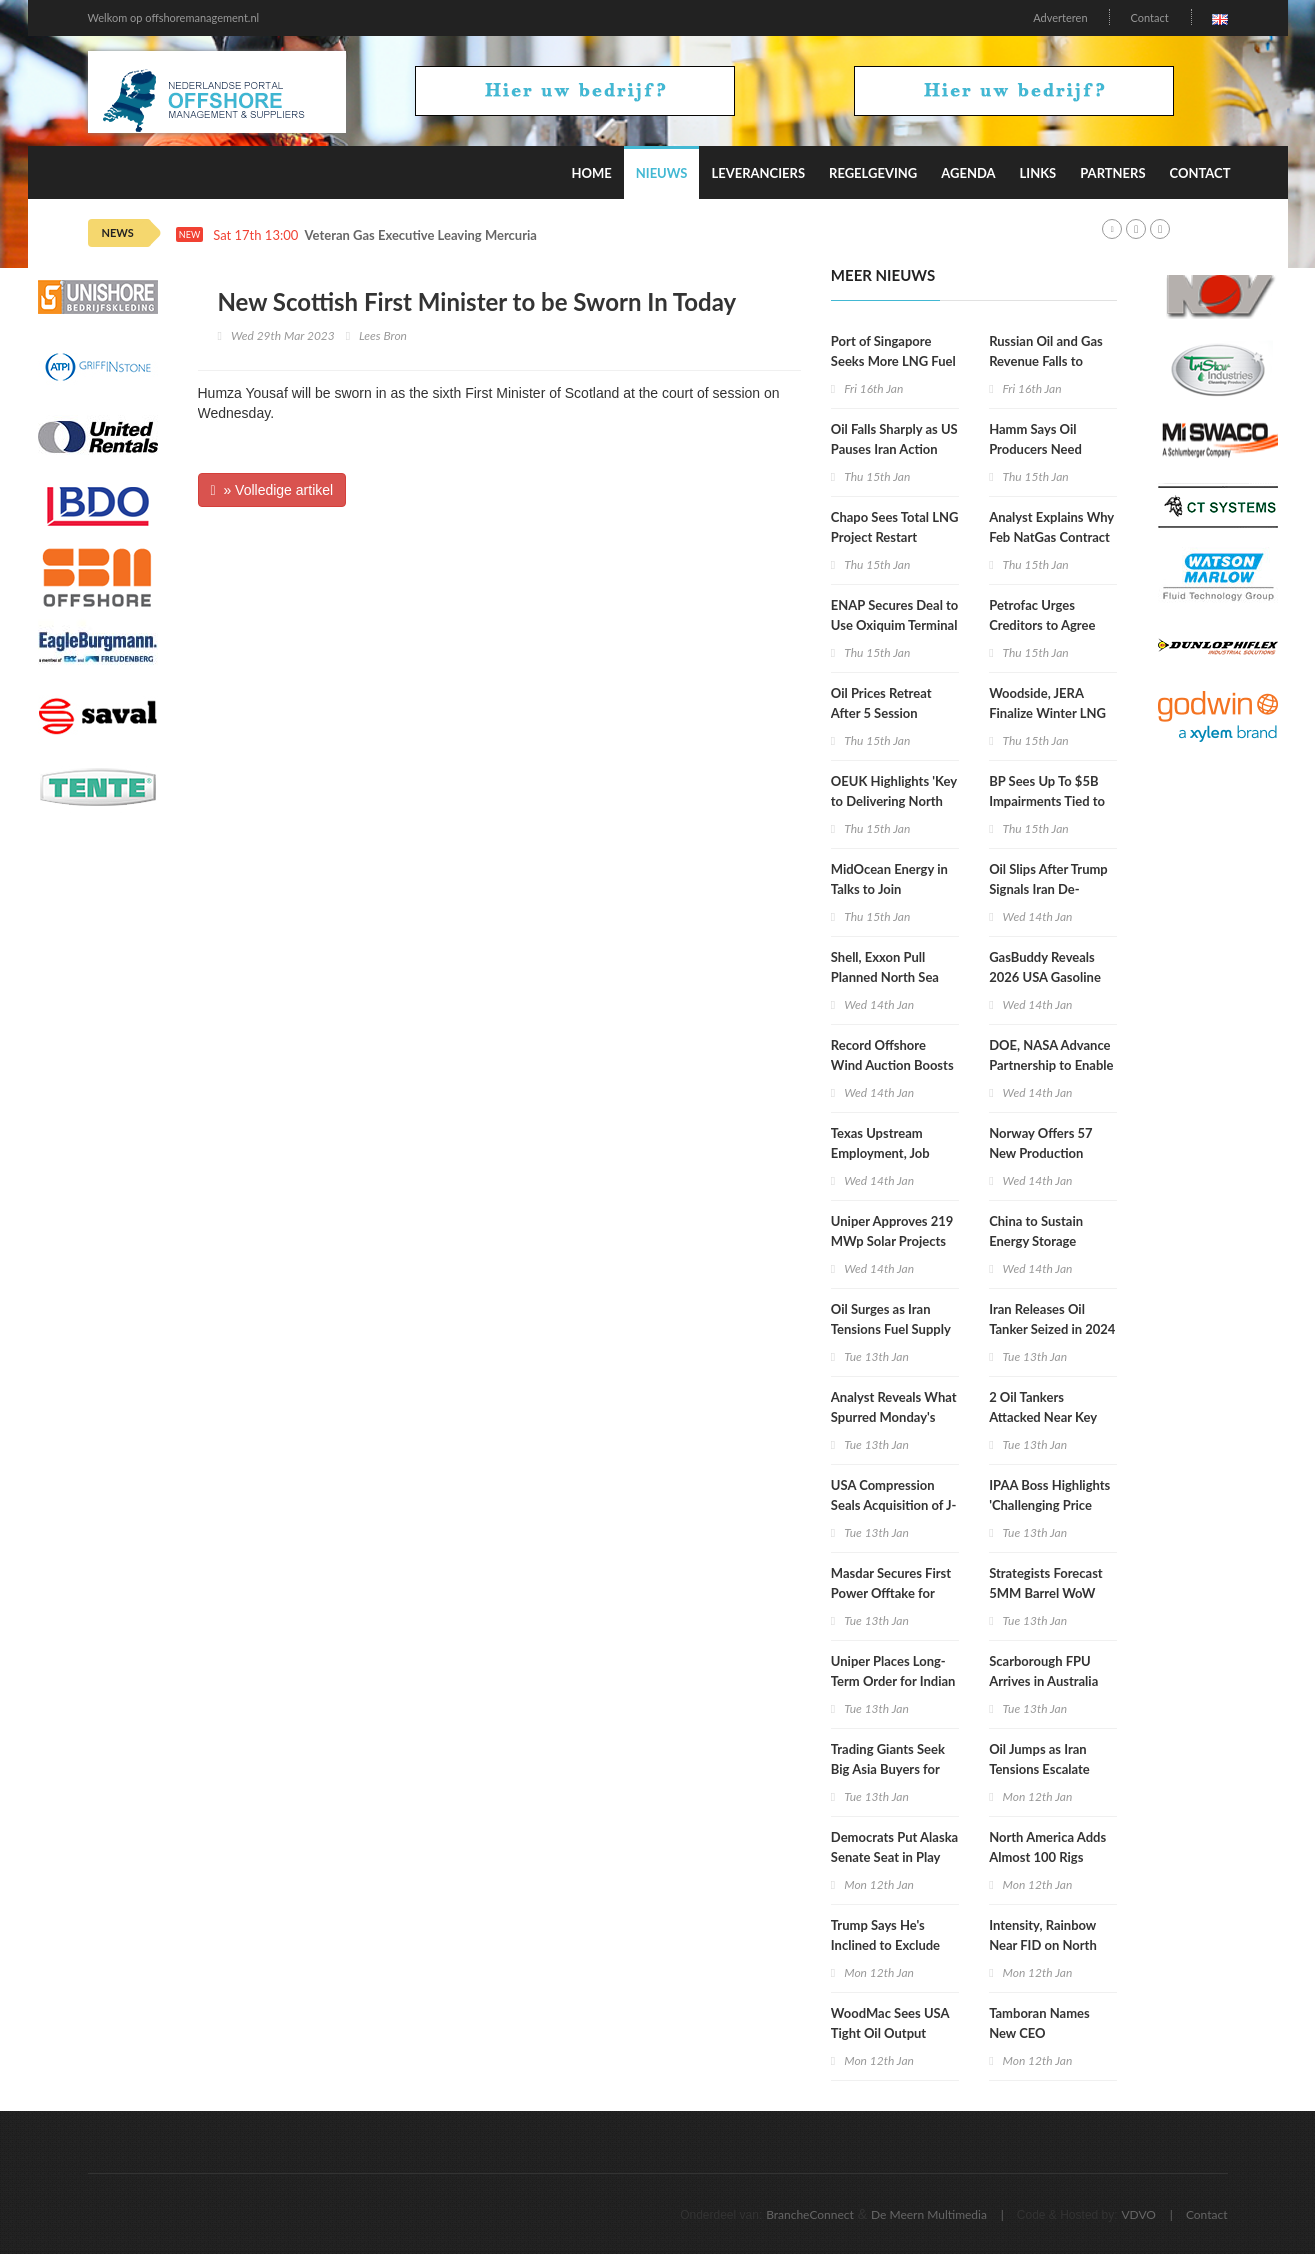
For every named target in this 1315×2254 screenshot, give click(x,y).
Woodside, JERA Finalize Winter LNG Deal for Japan (1047, 713)
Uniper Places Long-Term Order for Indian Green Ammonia (893, 1681)
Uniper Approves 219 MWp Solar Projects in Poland (892, 1241)
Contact (1149, 17)
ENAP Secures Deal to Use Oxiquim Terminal (894, 615)
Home (591, 173)
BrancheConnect (810, 2214)
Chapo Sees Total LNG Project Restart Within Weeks (895, 537)
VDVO (1138, 2214)
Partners (1112, 173)
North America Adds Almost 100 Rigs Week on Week (1047, 1857)
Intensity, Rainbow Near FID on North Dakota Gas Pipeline (1047, 1945)
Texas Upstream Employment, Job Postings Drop (880, 1153)
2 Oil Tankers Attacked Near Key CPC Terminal (1043, 1417)
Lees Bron (383, 335)
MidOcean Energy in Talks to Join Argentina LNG (889, 889)
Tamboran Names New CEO (1039, 2023)
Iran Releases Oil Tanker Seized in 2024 (1052, 1319)
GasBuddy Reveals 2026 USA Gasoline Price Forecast (1045, 977)
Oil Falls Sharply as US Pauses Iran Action (894, 439)
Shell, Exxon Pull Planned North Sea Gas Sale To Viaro (885, 977)
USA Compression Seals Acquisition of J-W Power (894, 1505)
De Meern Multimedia (929, 2214)
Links (1038, 173)
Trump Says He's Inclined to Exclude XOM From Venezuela (894, 1945)
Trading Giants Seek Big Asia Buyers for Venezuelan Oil (888, 1769)
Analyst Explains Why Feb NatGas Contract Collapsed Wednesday (1052, 537)
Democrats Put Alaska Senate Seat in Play (894, 1847)
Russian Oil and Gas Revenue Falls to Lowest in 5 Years (1046, 361)
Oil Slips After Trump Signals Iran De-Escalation (1048, 889)
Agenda (968, 173)
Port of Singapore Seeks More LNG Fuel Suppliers (893, 361)
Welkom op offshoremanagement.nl (174, 17)
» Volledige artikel (272, 490)
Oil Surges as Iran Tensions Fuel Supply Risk (891, 1329)
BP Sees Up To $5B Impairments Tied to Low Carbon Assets (1047, 801)
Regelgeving (873, 173)
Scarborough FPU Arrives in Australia (1043, 1671)
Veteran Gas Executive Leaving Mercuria (421, 235)
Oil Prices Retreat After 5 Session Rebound (881, 713)
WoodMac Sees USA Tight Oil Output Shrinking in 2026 (890, 2033)
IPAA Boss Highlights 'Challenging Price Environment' (1049, 1505)
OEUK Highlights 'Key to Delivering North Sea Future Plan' (894, 801)
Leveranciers (758, 173)
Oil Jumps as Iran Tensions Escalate (1039, 1759)
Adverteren (1060, 17)
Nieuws (662, 173)
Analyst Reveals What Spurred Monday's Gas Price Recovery (894, 1417)
